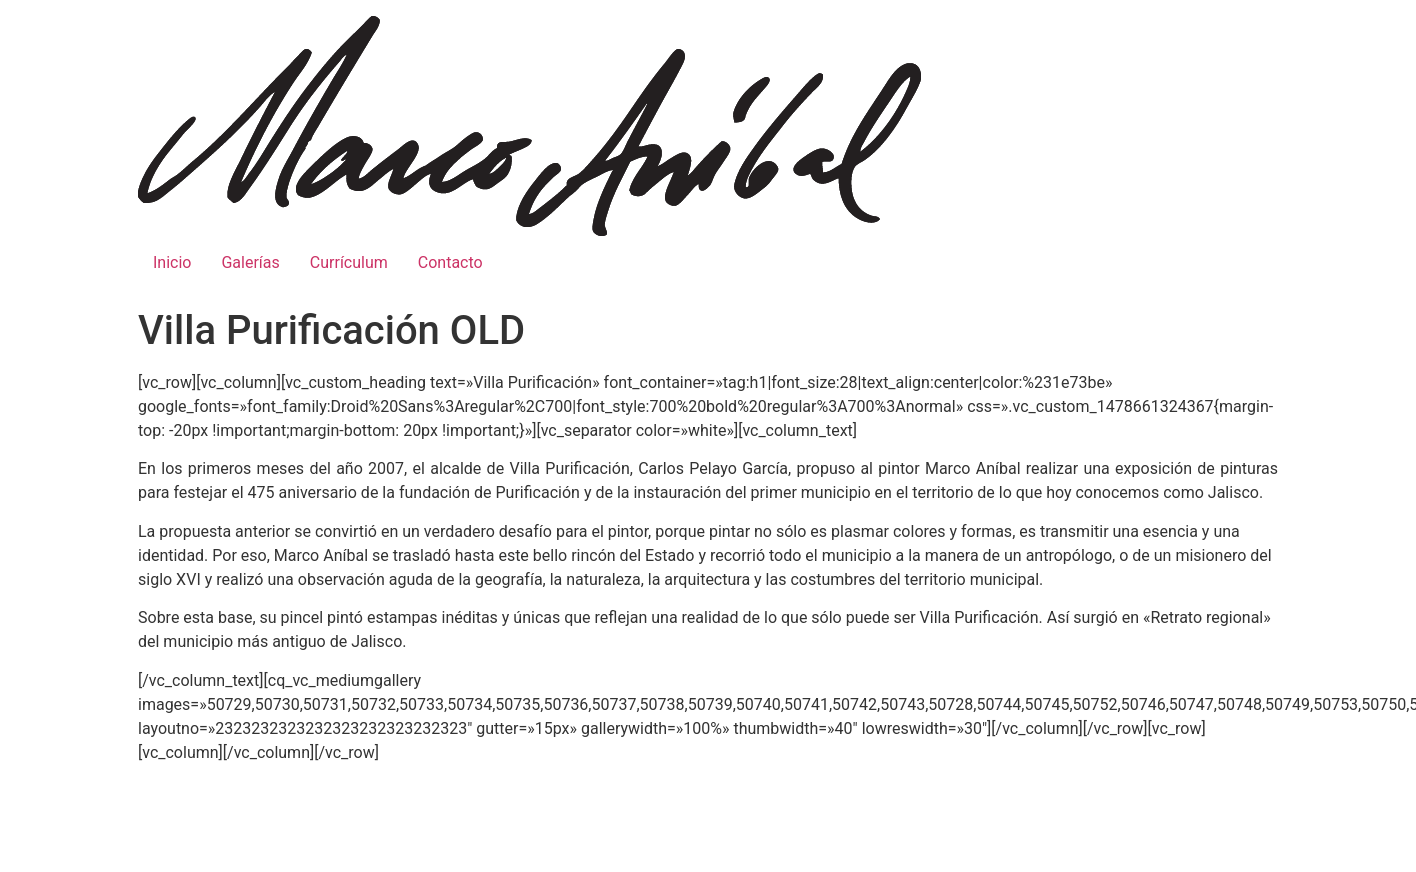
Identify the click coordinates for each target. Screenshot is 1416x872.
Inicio (172, 262)
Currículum (349, 262)
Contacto (450, 262)
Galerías (250, 262)
